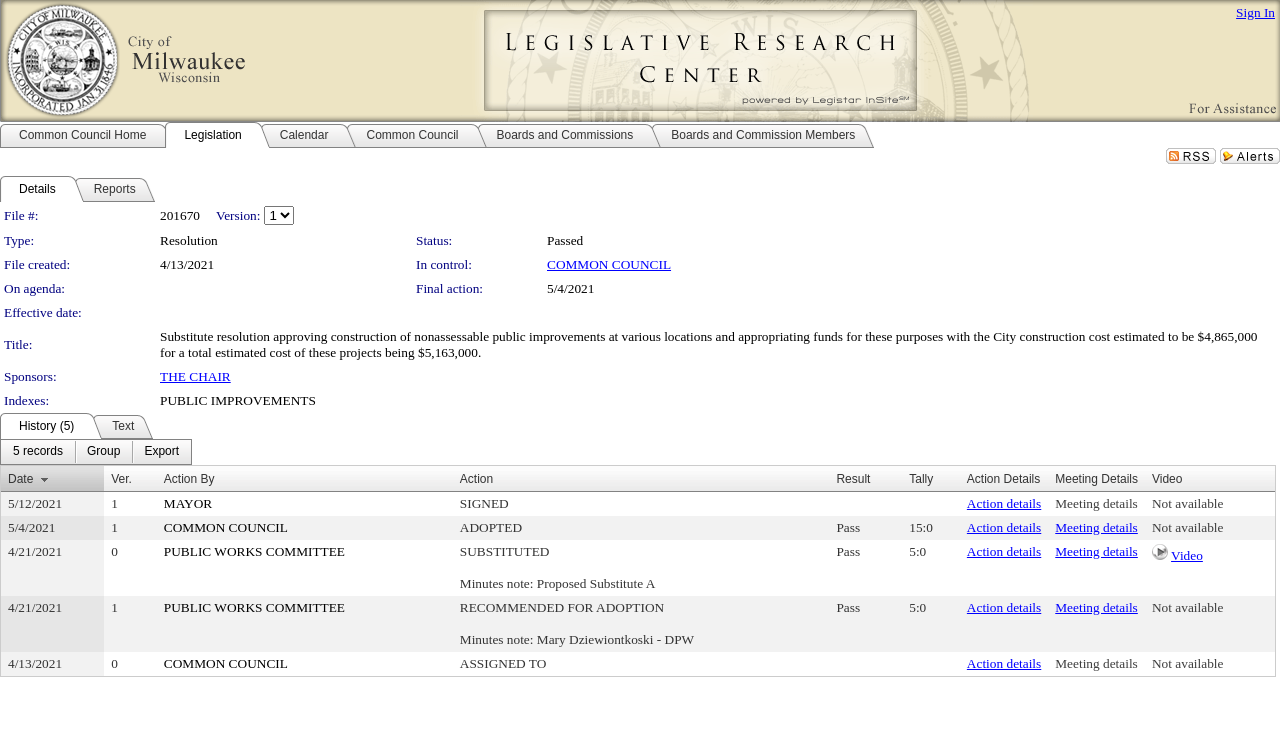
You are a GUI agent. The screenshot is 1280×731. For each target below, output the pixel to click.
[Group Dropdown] (103, 452)
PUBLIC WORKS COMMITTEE (254, 551)
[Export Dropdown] (161, 452)
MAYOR (188, 503)
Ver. (121, 479)
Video (1187, 555)
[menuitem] (38, 452)
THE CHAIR (195, 376)
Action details (1004, 503)
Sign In (1255, 12)
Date (20, 479)
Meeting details (1096, 503)
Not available (1187, 503)
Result (853, 479)
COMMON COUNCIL (609, 264)
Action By (189, 479)
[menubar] (96, 452)
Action (476, 479)
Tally (921, 479)
